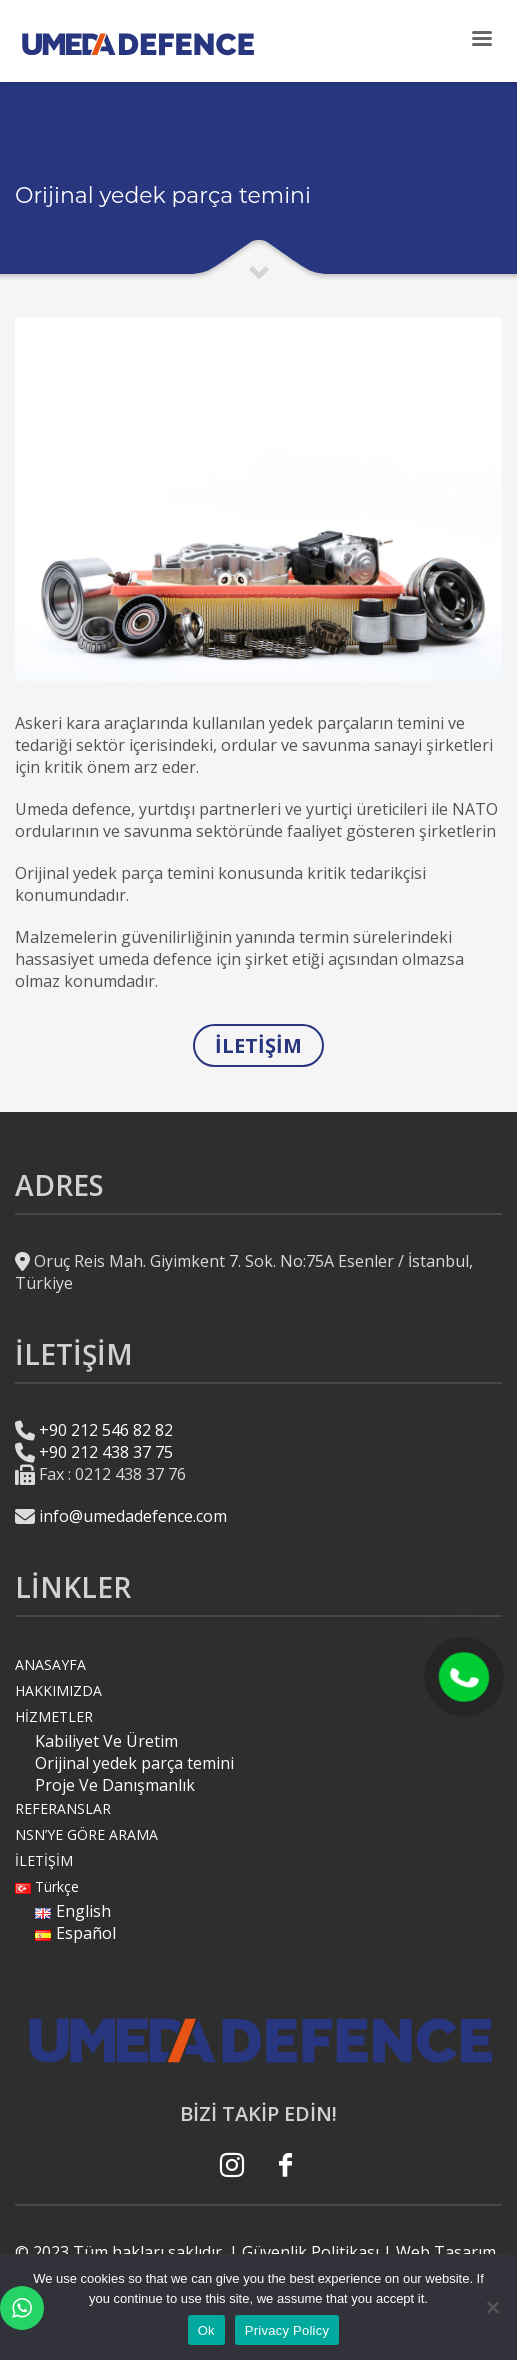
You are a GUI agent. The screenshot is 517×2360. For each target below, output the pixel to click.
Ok (206, 2330)
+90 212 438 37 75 (106, 1452)
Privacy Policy (287, 2330)
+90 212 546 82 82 (106, 1430)
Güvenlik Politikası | (317, 2252)
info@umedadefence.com (133, 1516)
